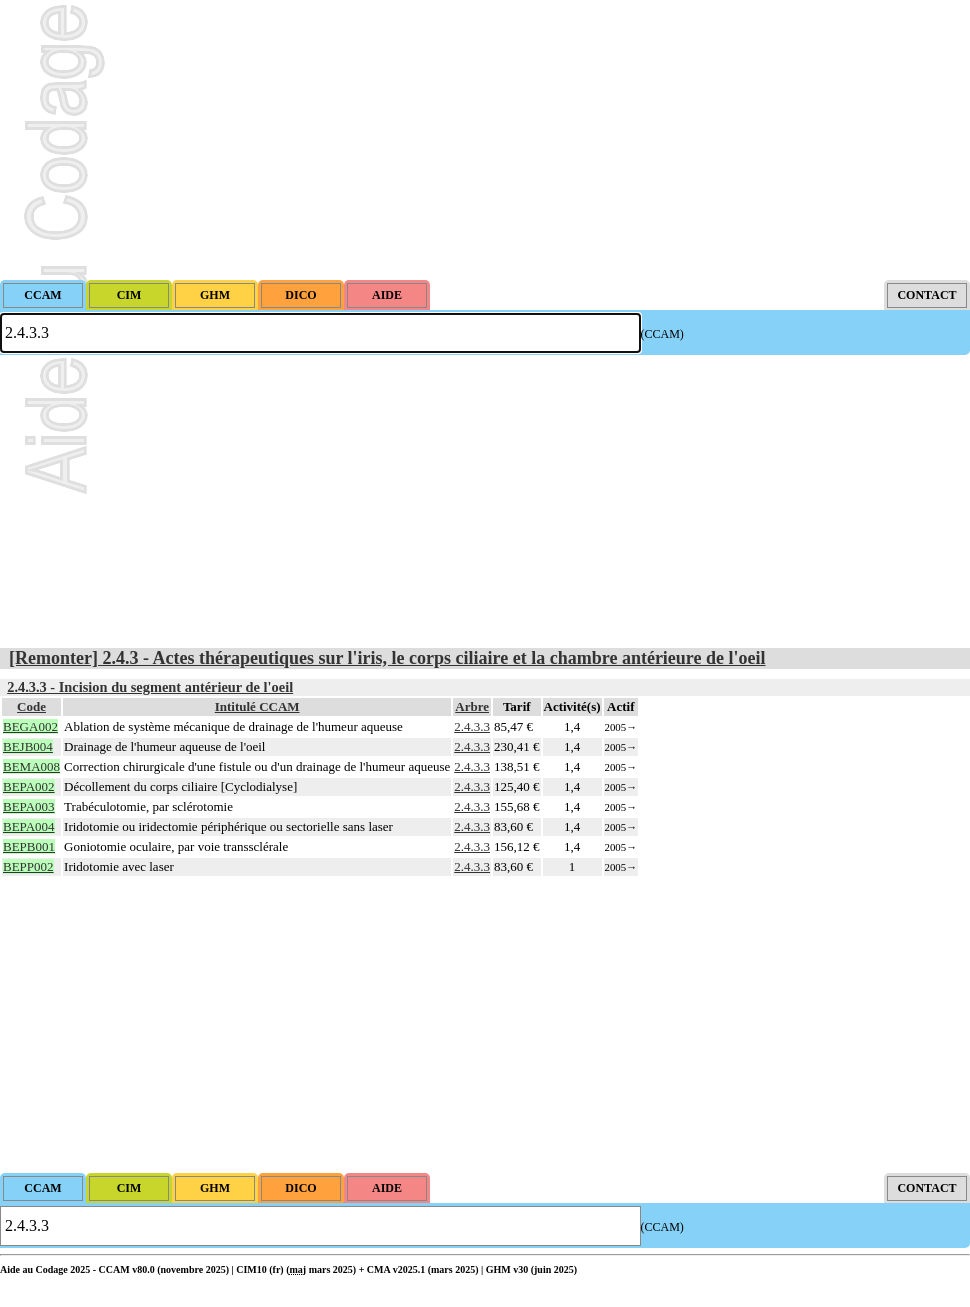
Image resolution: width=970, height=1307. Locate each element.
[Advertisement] (485, 140)
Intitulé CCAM (257, 706)
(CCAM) (662, 334)
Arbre (472, 706)
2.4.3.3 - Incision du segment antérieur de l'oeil (150, 687)
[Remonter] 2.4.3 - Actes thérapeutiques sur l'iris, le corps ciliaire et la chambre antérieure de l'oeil (387, 658)
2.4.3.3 (472, 726)
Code (31, 706)
